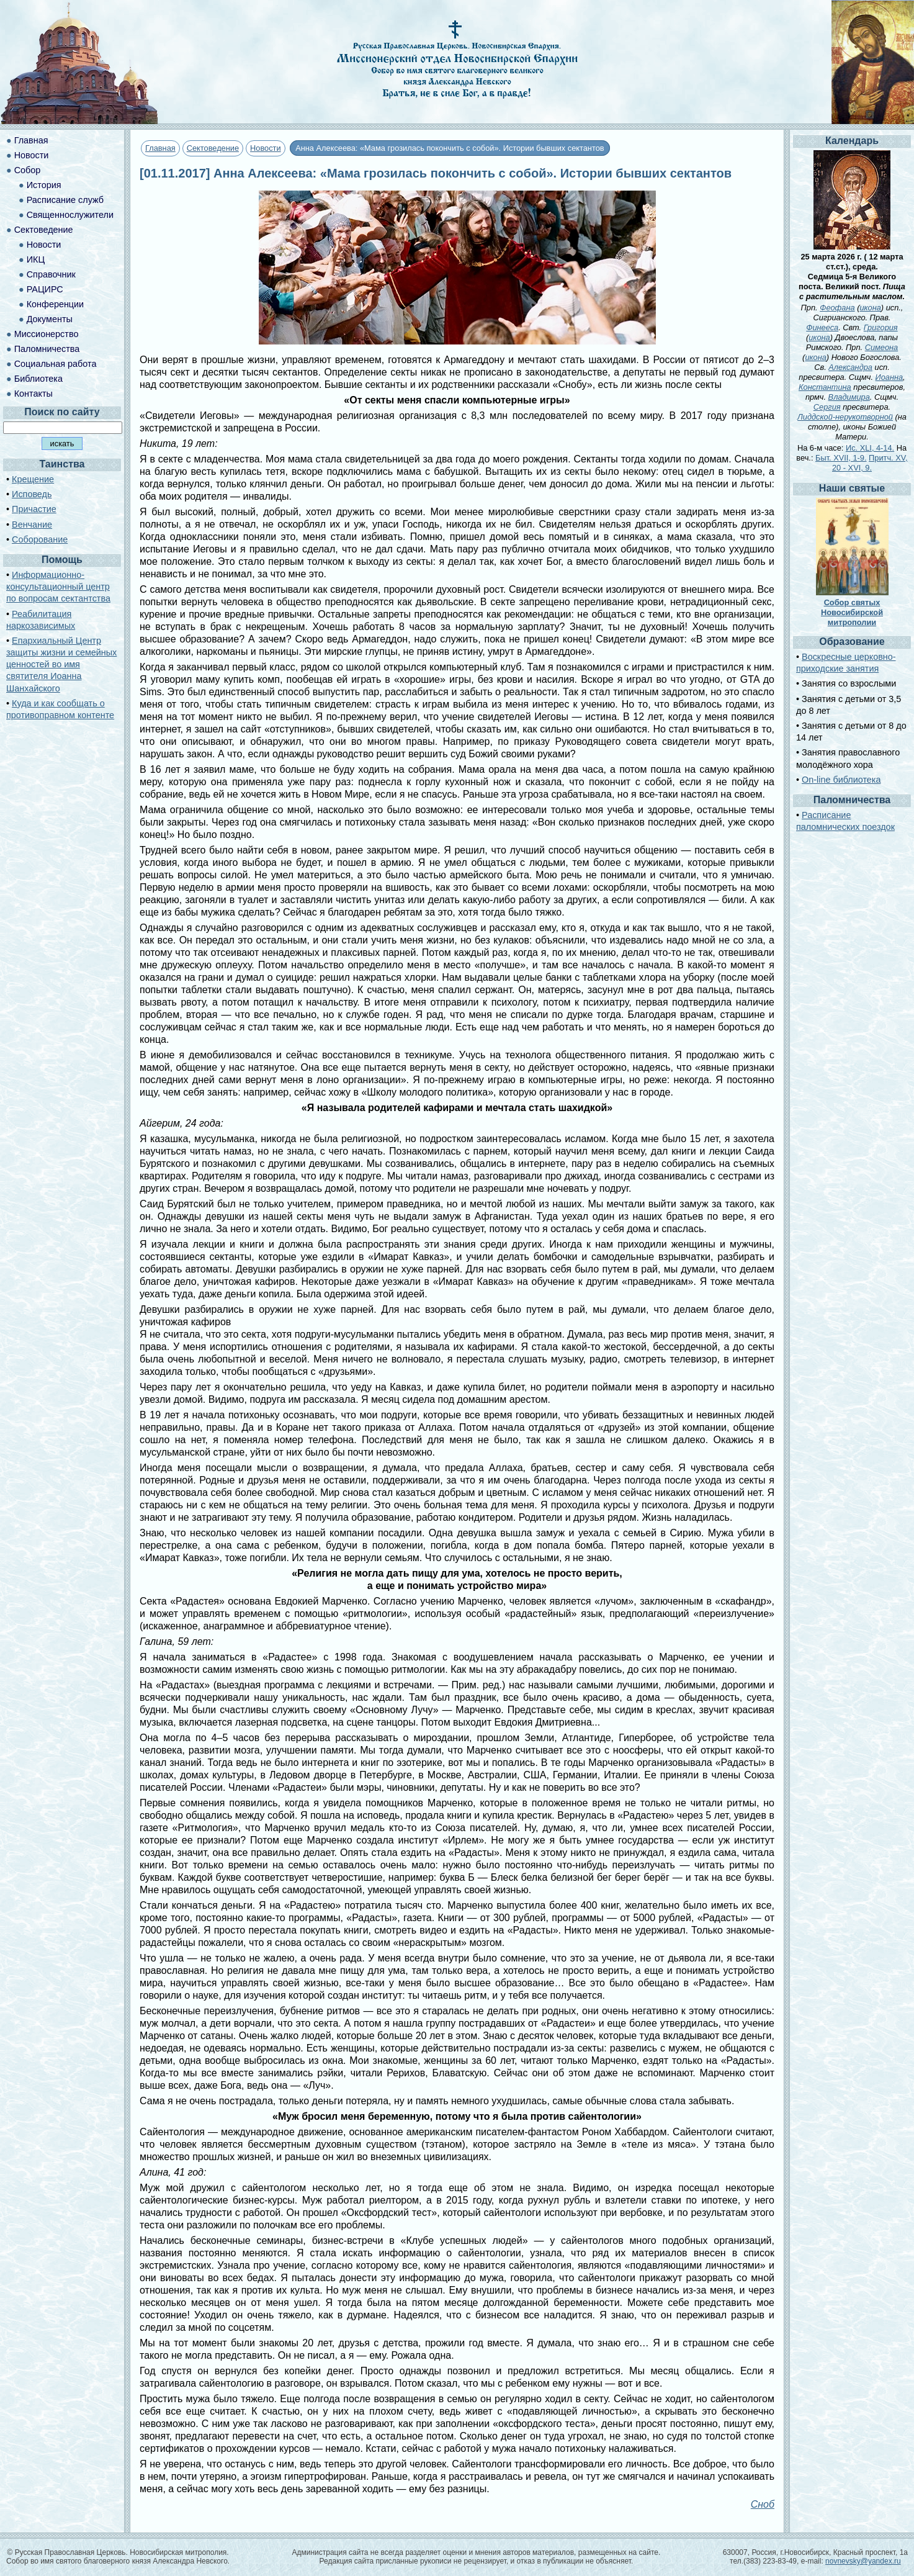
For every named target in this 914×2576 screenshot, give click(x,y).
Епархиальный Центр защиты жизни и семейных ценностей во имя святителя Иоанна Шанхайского (61, 664)
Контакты (33, 394)
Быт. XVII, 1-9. (841, 457)
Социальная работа (55, 364)
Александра (850, 367)
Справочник (51, 274)
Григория (881, 327)
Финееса (822, 327)
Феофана (837, 307)
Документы (50, 319)
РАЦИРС (45, 289)
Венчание (32, 524)
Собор (27, 170)
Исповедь (32, 494)
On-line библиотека (841, 780)
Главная (160, 148)
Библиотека (38, 379)
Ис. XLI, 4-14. (870, 448)
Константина (825, 387)
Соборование (40, 539)
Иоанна (889, 377)
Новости (265, 148)
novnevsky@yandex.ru (863, 2561)
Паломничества (47, 349)
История (44, 185)
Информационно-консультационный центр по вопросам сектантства (58, 586)
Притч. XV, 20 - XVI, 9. (870, 462)
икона (869, 307)
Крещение (33, 479)
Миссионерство (46, 334)
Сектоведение (213, 148)
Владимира (849, 397)
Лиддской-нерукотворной (845, 416)
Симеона (881, 347)
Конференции (55, 304)
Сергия (827, 407)
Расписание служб (65, 200)
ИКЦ (36, 259)
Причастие (34, 509)
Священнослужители (70, 215)
